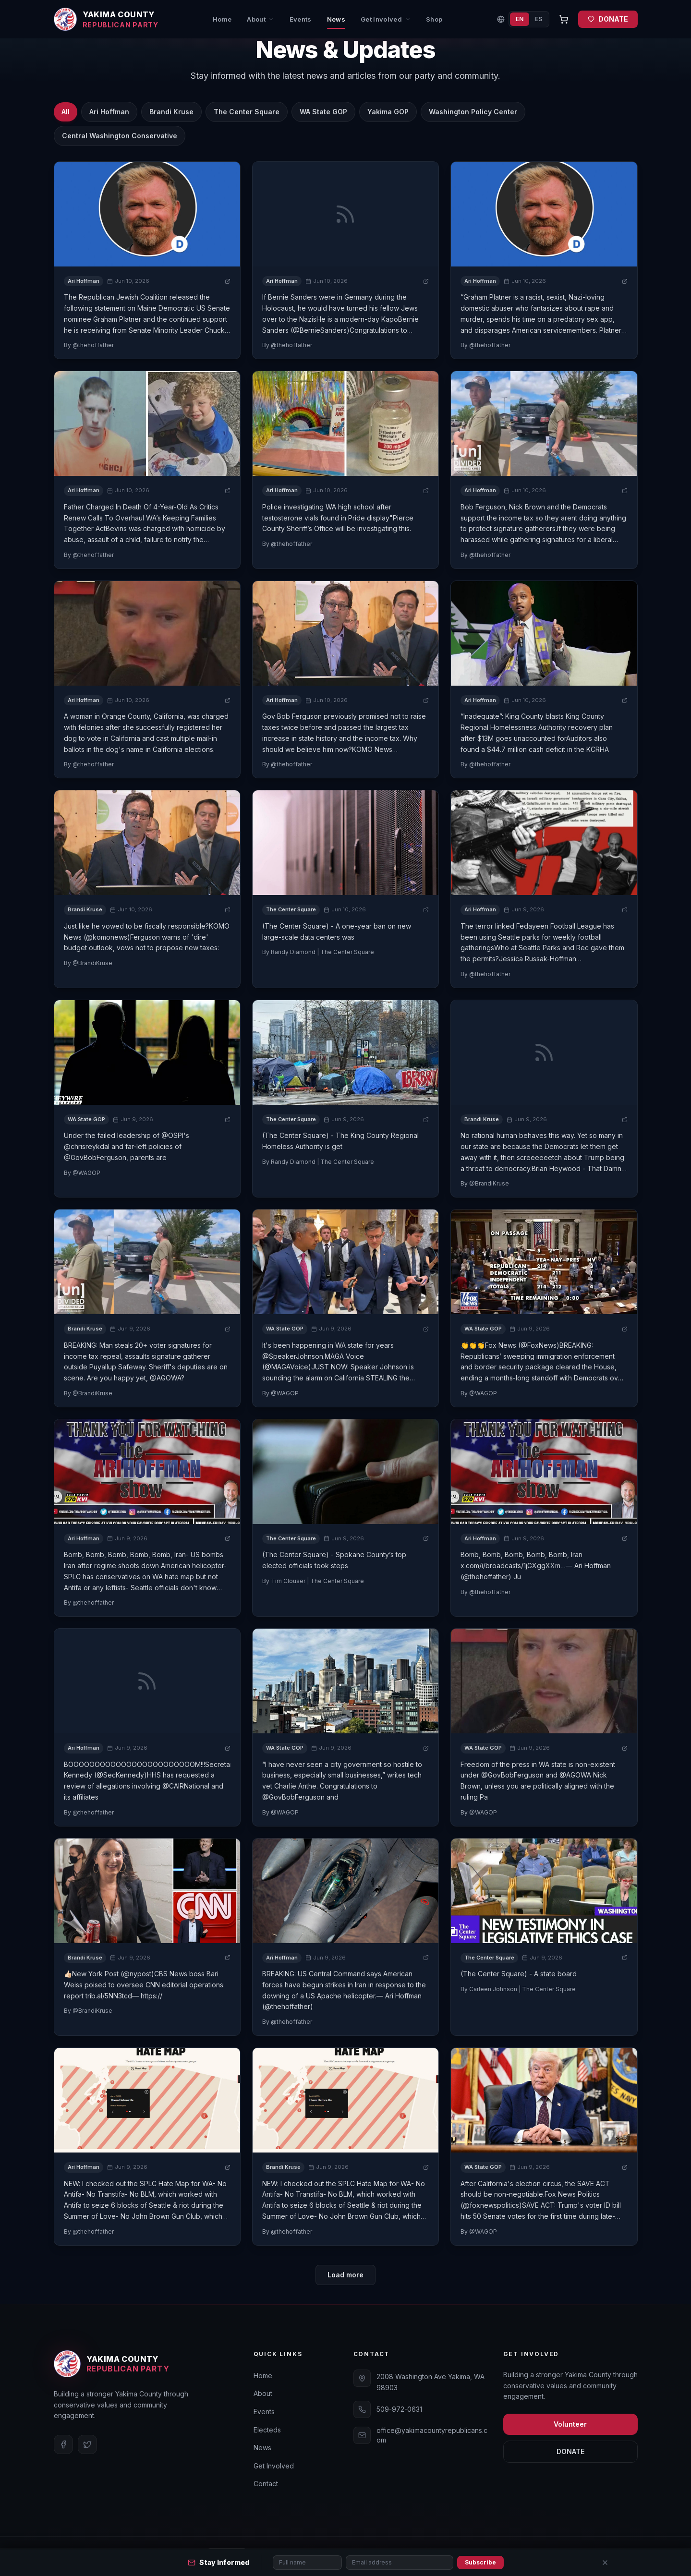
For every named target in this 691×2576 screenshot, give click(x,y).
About (260, 19)
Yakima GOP (388, 112)
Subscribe (480, 2562)
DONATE (608, 19)
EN (519, 19)
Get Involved (386, 19)
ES (538, 19)
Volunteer (570, 2424)
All (65, 112)
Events (301, 19)
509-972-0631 (399, 2409)
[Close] (605, 2562)
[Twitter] (87, 2444)
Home (222, 19)
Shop (434, 19)
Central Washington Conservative (119, 136)
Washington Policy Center (473, 112)
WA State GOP (323, 112)
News (336, 22)
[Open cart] (563, 19)
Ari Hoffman (109, 112)
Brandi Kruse (171, 112)
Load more (345, 2275)
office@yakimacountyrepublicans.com (431, 2435)
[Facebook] (63, 2444)
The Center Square (246, 112)
